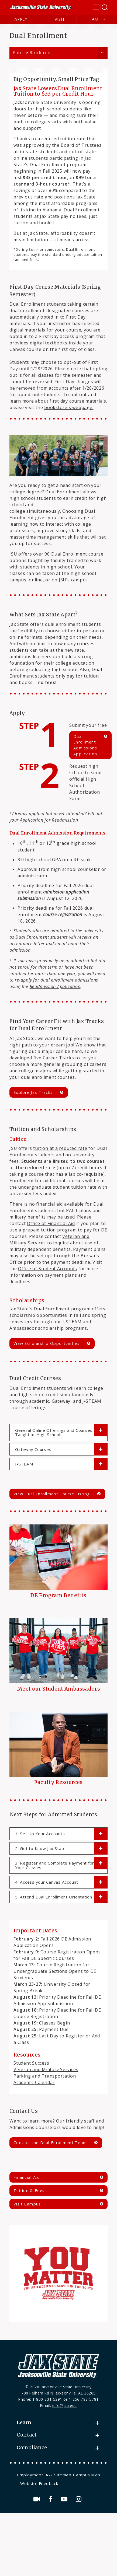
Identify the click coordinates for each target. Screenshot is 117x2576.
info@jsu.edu (64, 2405)
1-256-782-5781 (84, 2399)
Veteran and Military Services (45, 2069)
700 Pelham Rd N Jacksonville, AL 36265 (58, 2393)
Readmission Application (55, 986)
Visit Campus (27, 2204)
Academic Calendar (34, 2082)
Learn (24, 2422)
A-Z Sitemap (58, 2474)
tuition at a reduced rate (60, 1148)
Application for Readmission (49, 820)
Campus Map (86, 2474)
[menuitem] (30, 2475)
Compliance (32, 2448)
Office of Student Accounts (47, 1269)
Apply (21, 19)
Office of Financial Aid (51, 1223)
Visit (60, 19)
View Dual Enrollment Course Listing (51, 1493)
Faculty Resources (58, 1782)
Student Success (31, 2063)
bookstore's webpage (68, 407)
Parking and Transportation (44, 2076)
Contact (27, 2435)
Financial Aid (26, 2177)
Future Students (31, 52)
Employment (30, 2474)
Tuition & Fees (28, 2190)
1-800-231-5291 (47, 2399)
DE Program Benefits (58, 1595)
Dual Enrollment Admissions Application (85, 745)
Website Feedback (39, 2483)
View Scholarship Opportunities (46, 1343)
